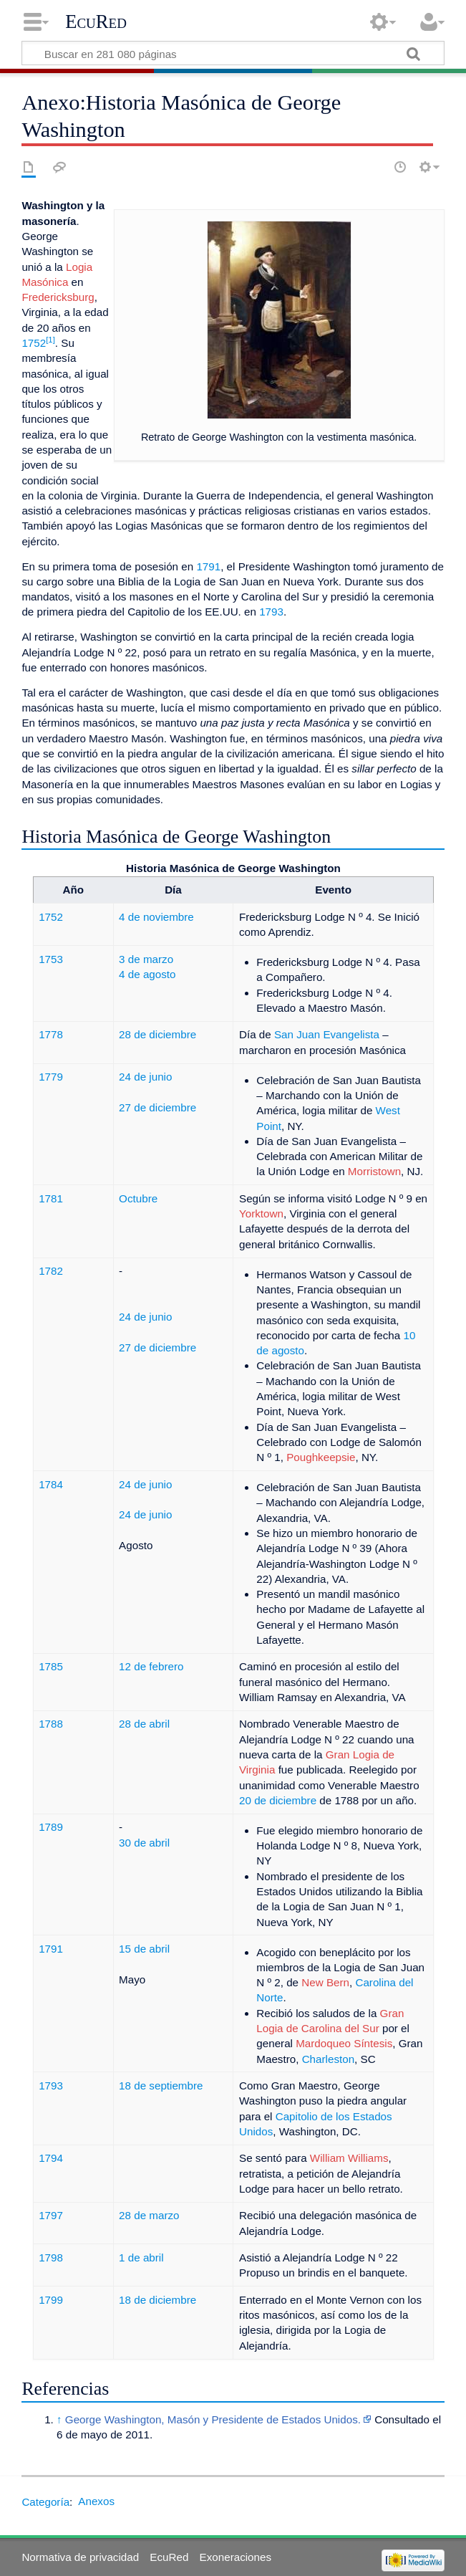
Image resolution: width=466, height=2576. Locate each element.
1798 (51, 2257)
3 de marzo (146, 959)
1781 (51, 1198)
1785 (51, 1666)
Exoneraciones (235, 2557)
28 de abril (144, 1724)
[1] (50, 339)
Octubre (138, 1198)
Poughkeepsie (320, 1457)
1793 (271, 611)
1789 (51, 1827)
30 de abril (144, 1843)
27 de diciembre (157, 1107)
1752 (33, 343)
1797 (51, 2215)
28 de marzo (149, 2215)
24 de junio (145, 1077)
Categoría (45, 2501)
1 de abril (141, 2257)
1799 (51, 2300)
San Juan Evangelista (326, 1034)
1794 (51, 2158)
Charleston (328, 2059)
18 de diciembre (157, 2300)
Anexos (96, 2501)
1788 (51, 1724)
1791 (208, 566)
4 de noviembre (156, 917)
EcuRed (96, 21)
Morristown (374, 1171)
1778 (51, 1034)
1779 (51, 1077)
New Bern (325, 1982)
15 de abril (144, 1949)
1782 (51, 1271)
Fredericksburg (57, 297)
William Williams (349, 2158)
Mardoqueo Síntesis (344, 2043)
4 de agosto (147, 974)
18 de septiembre (161, 2085)
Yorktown (261, 1213)
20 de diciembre (277, 1800)
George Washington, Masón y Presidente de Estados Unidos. (213, 2419)
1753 (51, 959)
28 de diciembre (157, 1034)
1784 (51, 1484)
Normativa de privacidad (80, 2557)
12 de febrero (151, 1666)
